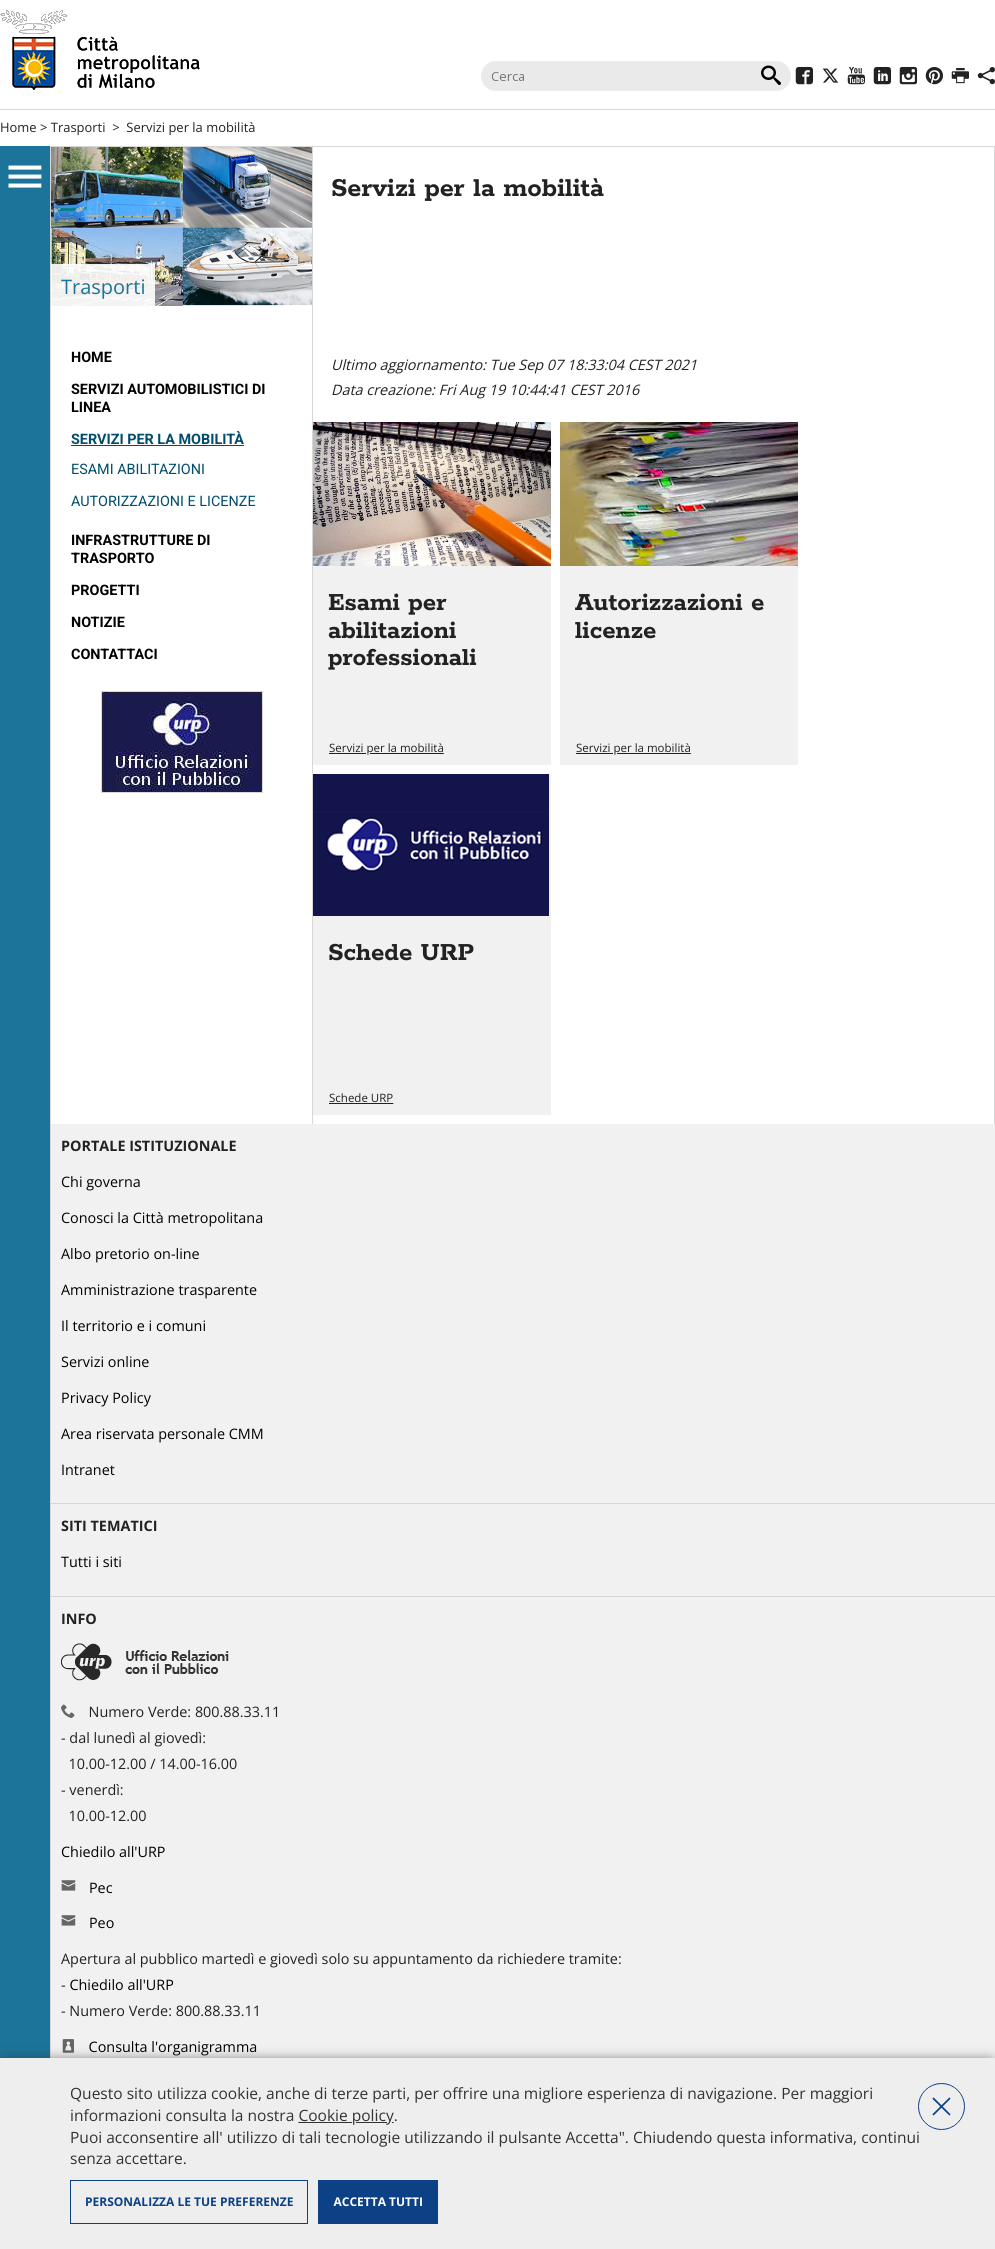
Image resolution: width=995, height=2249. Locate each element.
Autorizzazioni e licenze (163, 501)
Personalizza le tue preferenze (189, 2201)
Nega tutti (941, 2106)
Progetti (105, 590)
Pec (101, 1888)
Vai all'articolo (432, 593)
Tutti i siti (91, 1562)
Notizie (98, 622)
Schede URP (361, 1098)
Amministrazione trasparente (159, 1290)
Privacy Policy (106, 1398)
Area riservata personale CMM (162, 1434)
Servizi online (105, 1362)
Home (18, 127)
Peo (101, 1923)
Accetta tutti (377, 2201)
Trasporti (78, 127)
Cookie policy (345, 2115)
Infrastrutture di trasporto (141, 549)
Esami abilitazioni (138, 469)
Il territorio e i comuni (133, 1326)
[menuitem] (181, 358)
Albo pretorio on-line (130, 1254)
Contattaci (114, 654)
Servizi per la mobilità (190, 127)
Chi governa (101, 1182)
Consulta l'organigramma (173, 2047)
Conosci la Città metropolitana (162, 1218)
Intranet (88, 1470)
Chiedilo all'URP (115, 1852)
